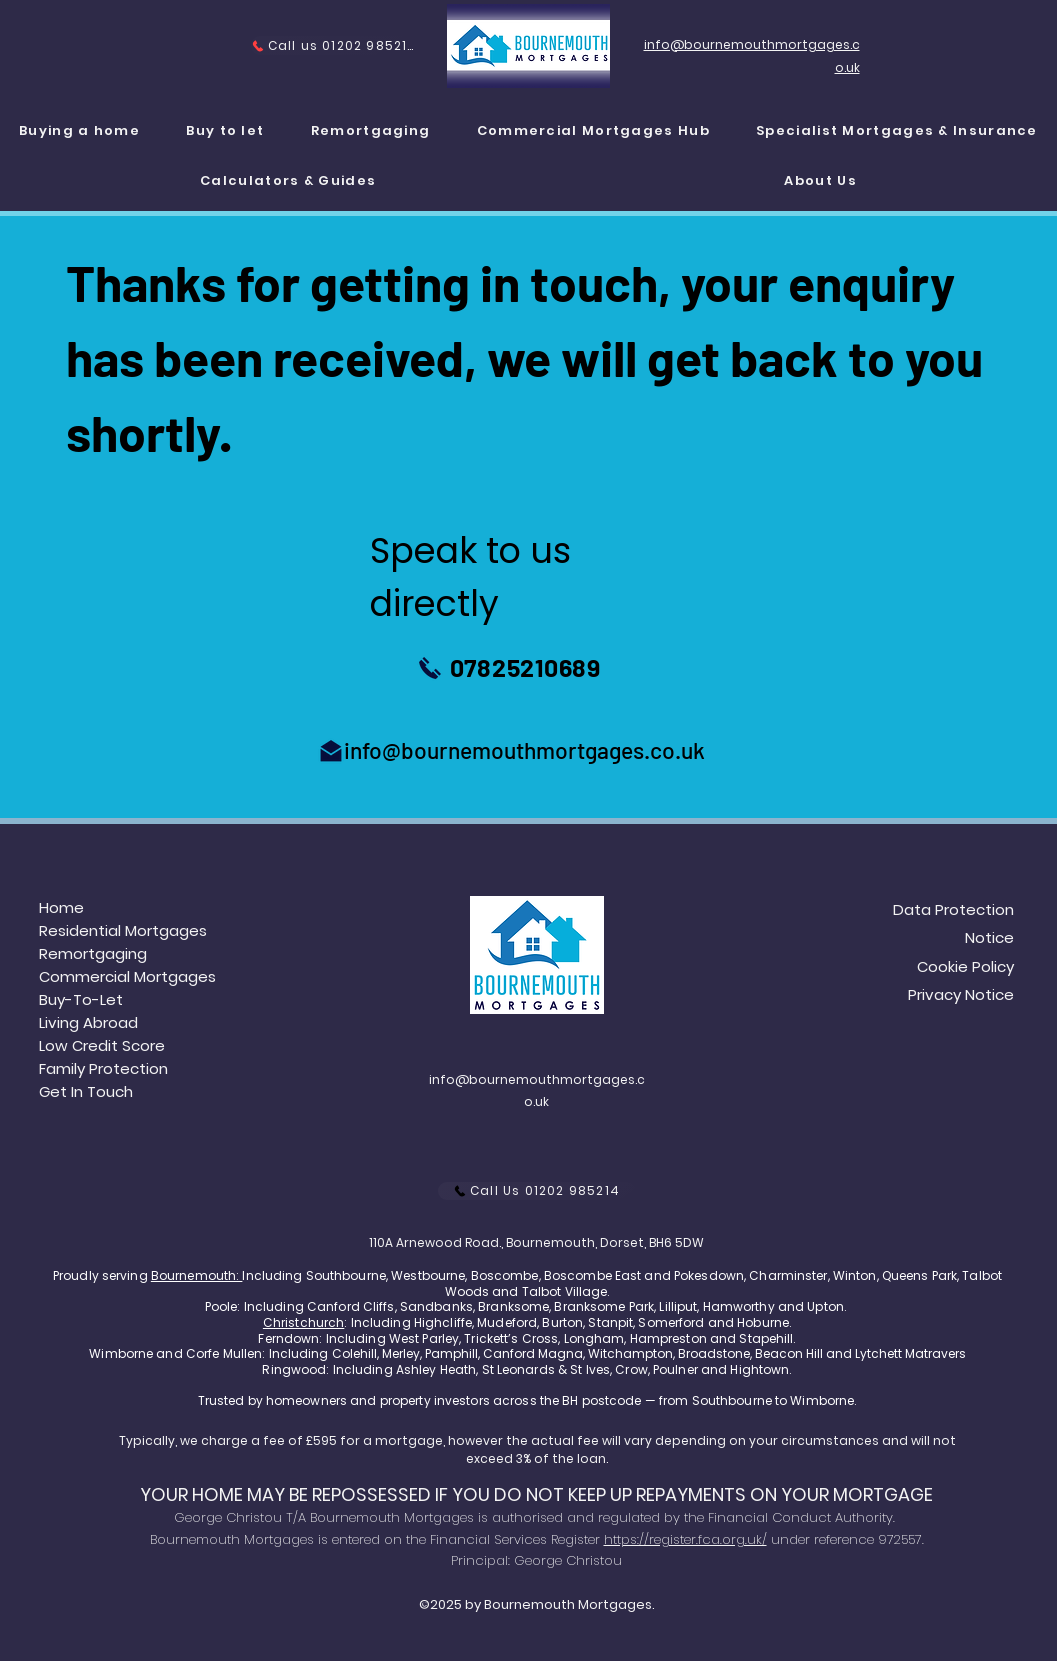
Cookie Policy (965, 966)
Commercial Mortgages (127, 976)
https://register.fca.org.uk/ (685, 1539)
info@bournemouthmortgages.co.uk (524, 750)
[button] (897, 132)
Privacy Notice (961, 994)
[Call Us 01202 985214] (537, 1191)
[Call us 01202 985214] (332, 45)
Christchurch (303, 1322)
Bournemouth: (197, 1275)
